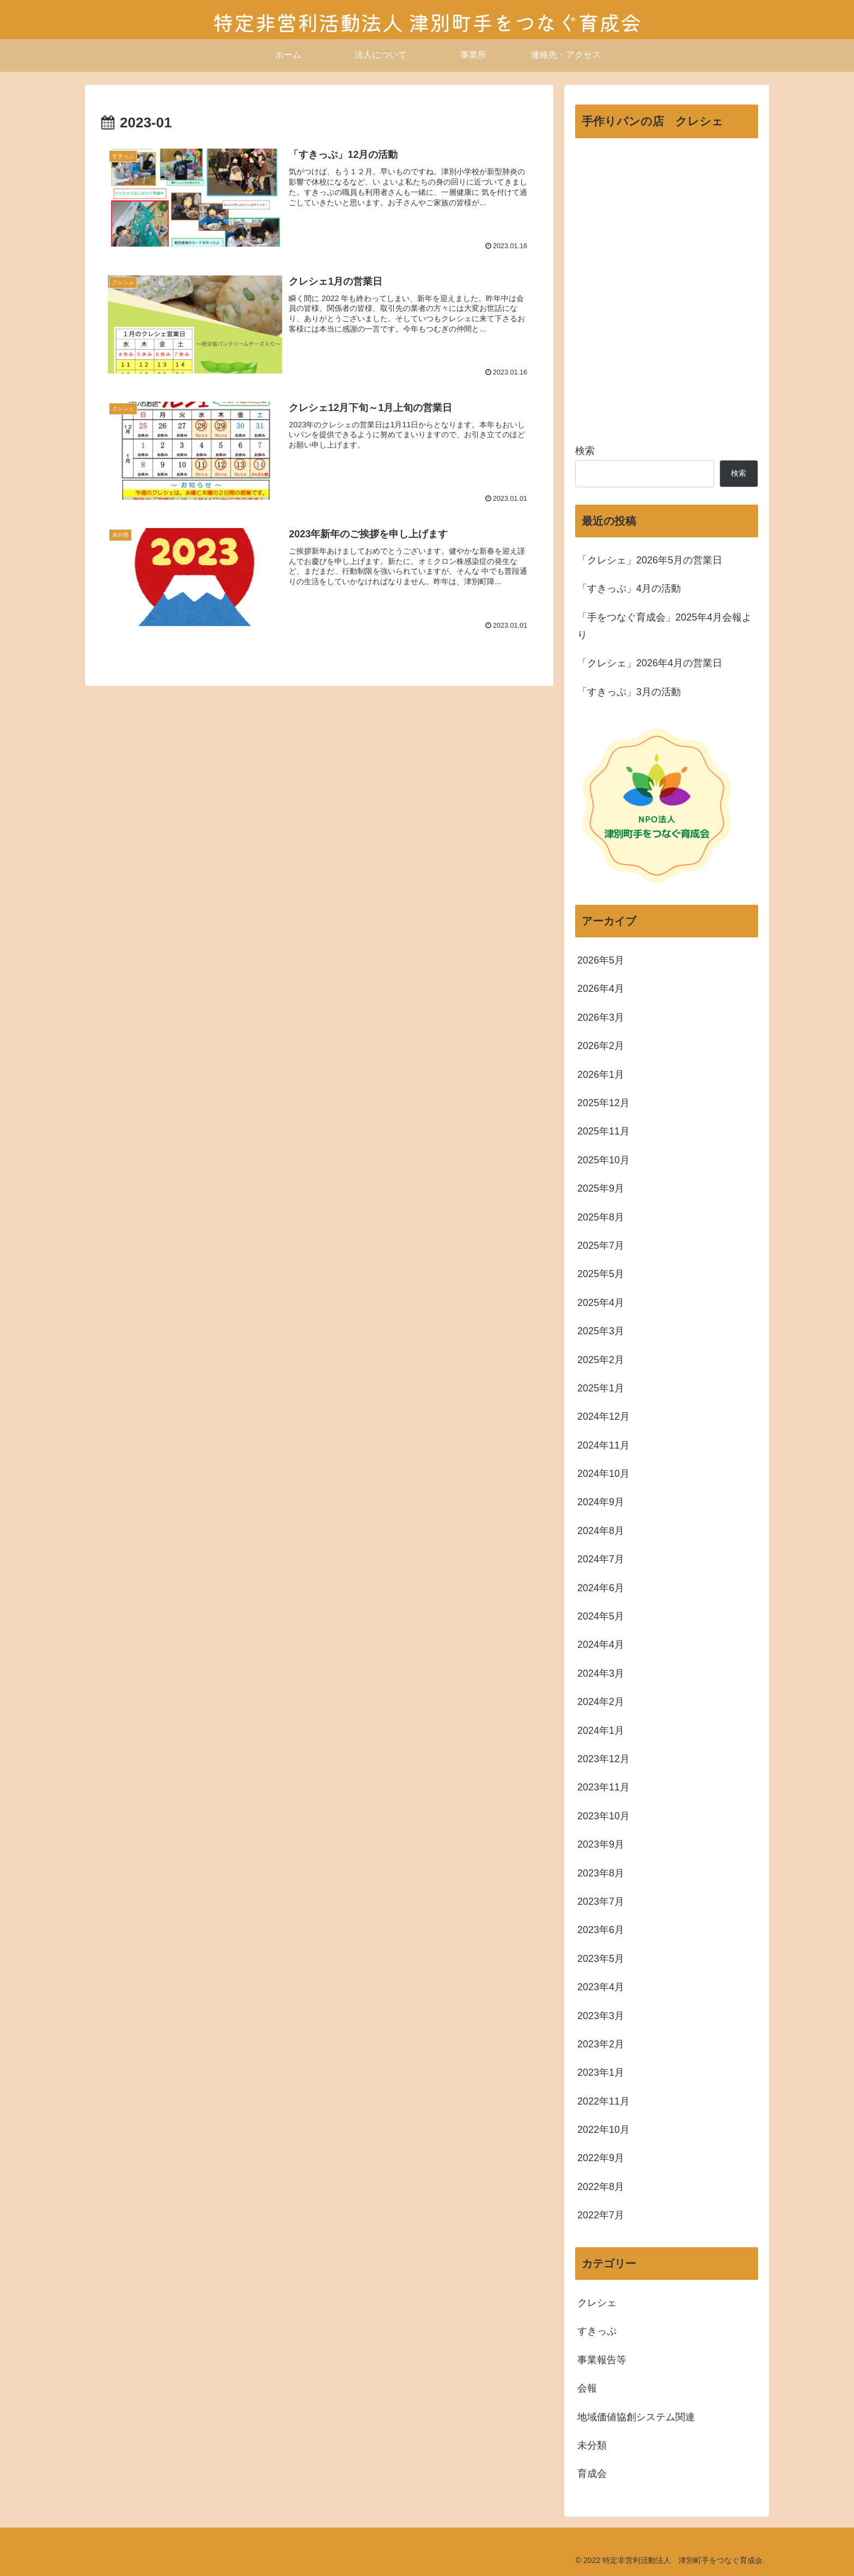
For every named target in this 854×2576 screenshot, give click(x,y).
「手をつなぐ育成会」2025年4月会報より (664, 626)
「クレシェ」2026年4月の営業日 (649, 663)
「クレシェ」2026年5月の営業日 (649, 560)
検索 (585, 450)
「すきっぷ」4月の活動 (629, 588)
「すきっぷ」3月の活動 (629, 691)
